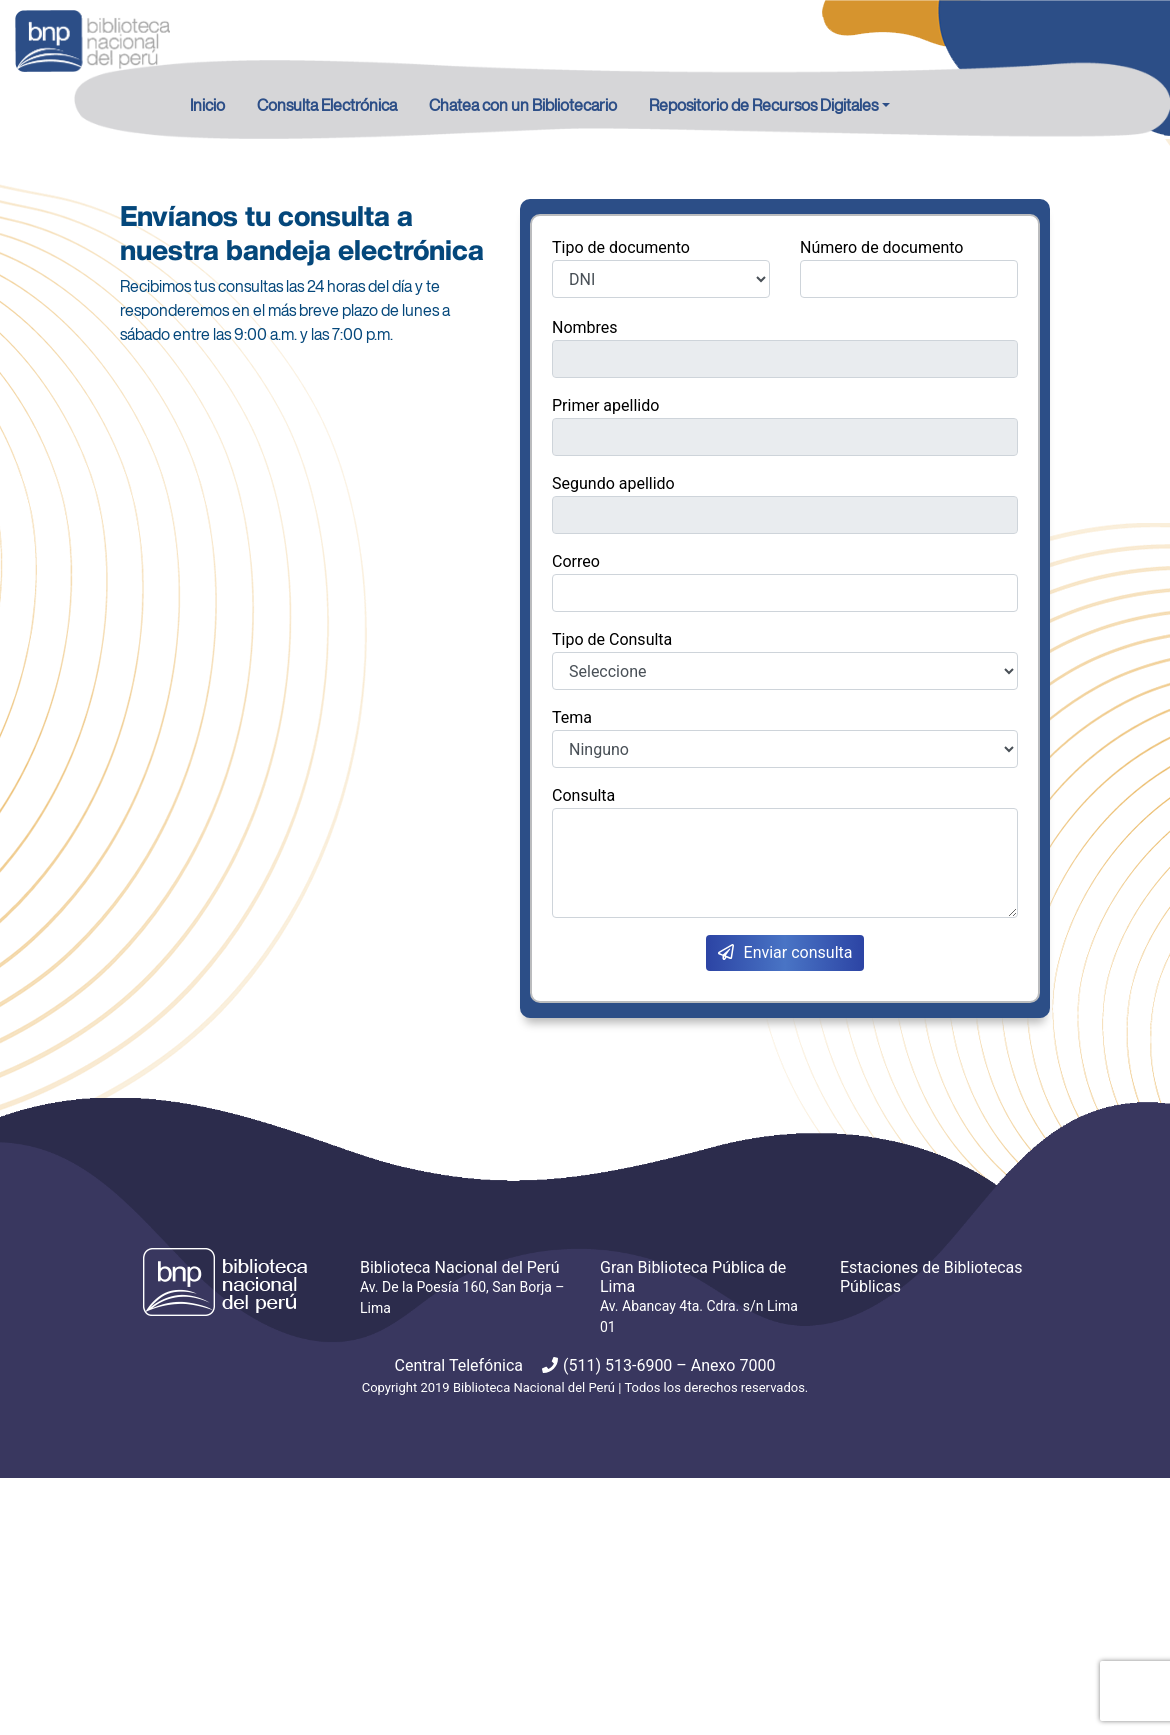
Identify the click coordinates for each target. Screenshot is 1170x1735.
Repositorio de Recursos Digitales (763, 105)
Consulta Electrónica (327, 105)
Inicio (207, 105)
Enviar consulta (785, 952)
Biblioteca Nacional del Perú (534, 1387)
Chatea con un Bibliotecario (523, 105)
